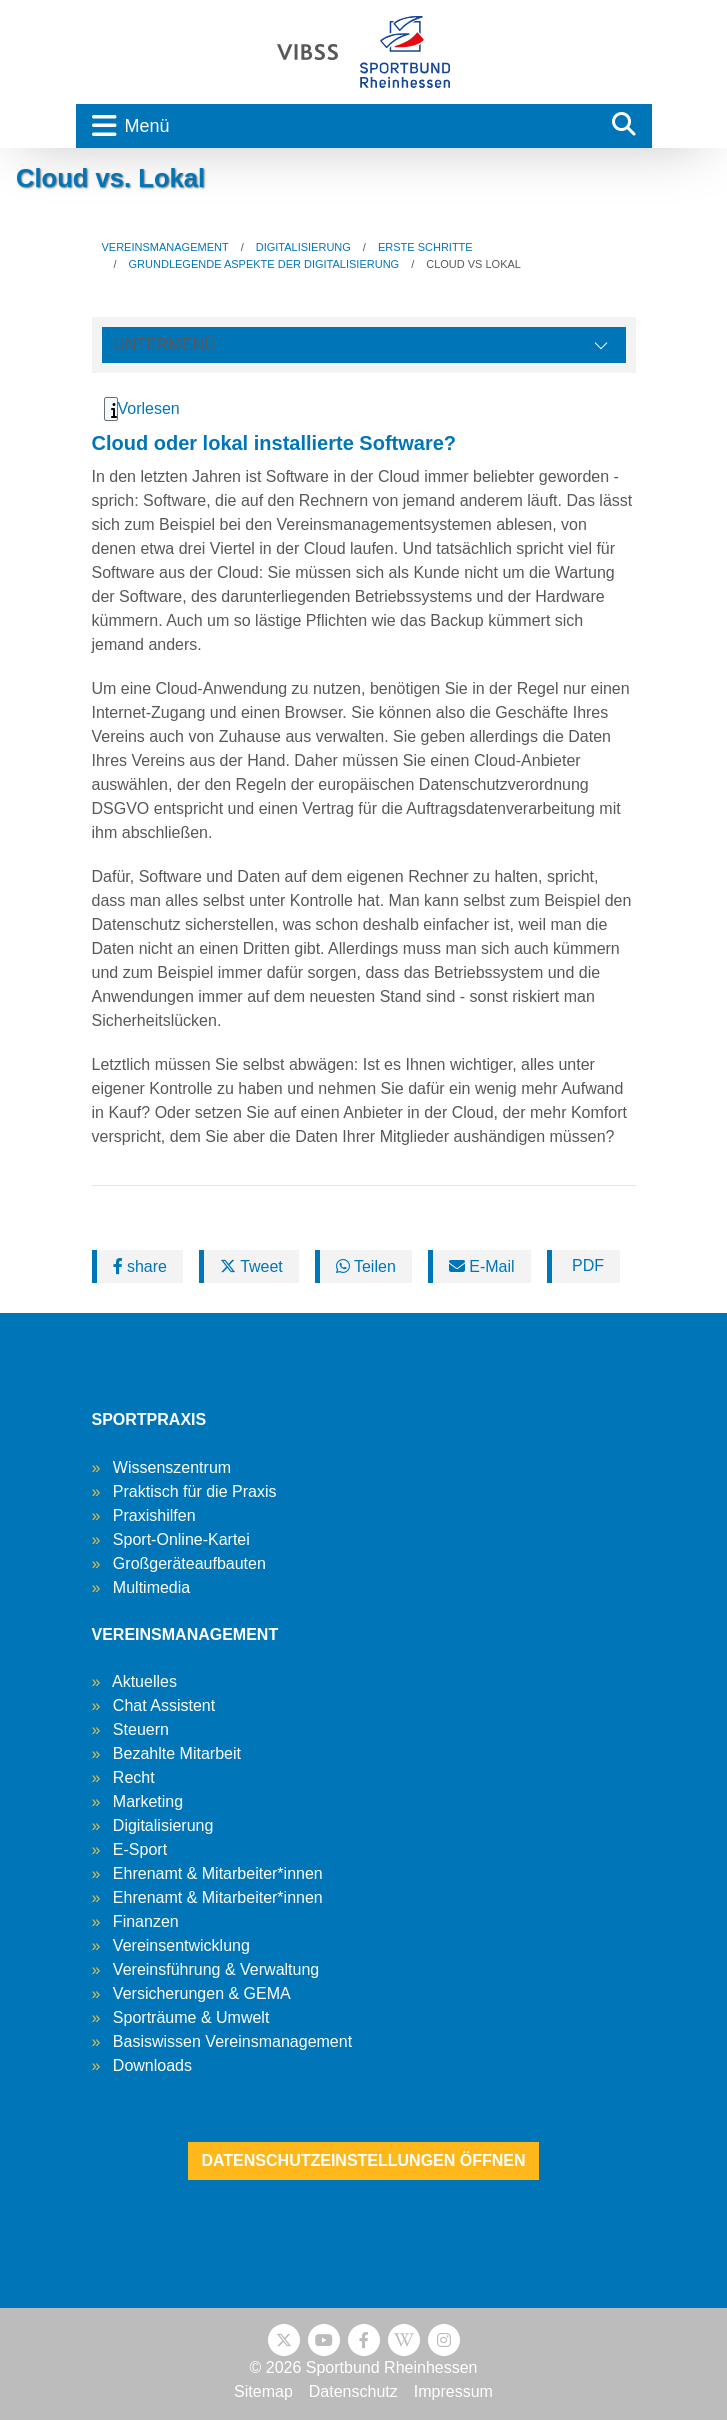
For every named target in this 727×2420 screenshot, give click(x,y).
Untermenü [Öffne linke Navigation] (165, 344)
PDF (586, 1265)
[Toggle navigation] (336, 126)
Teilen (366, 1266)
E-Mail (482, 1266)
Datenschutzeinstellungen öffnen (363, 2160)
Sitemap (263, 2391)
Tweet (251, 1266)
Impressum (453, 2391)
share (140, 1266)
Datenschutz (353, 2391)
